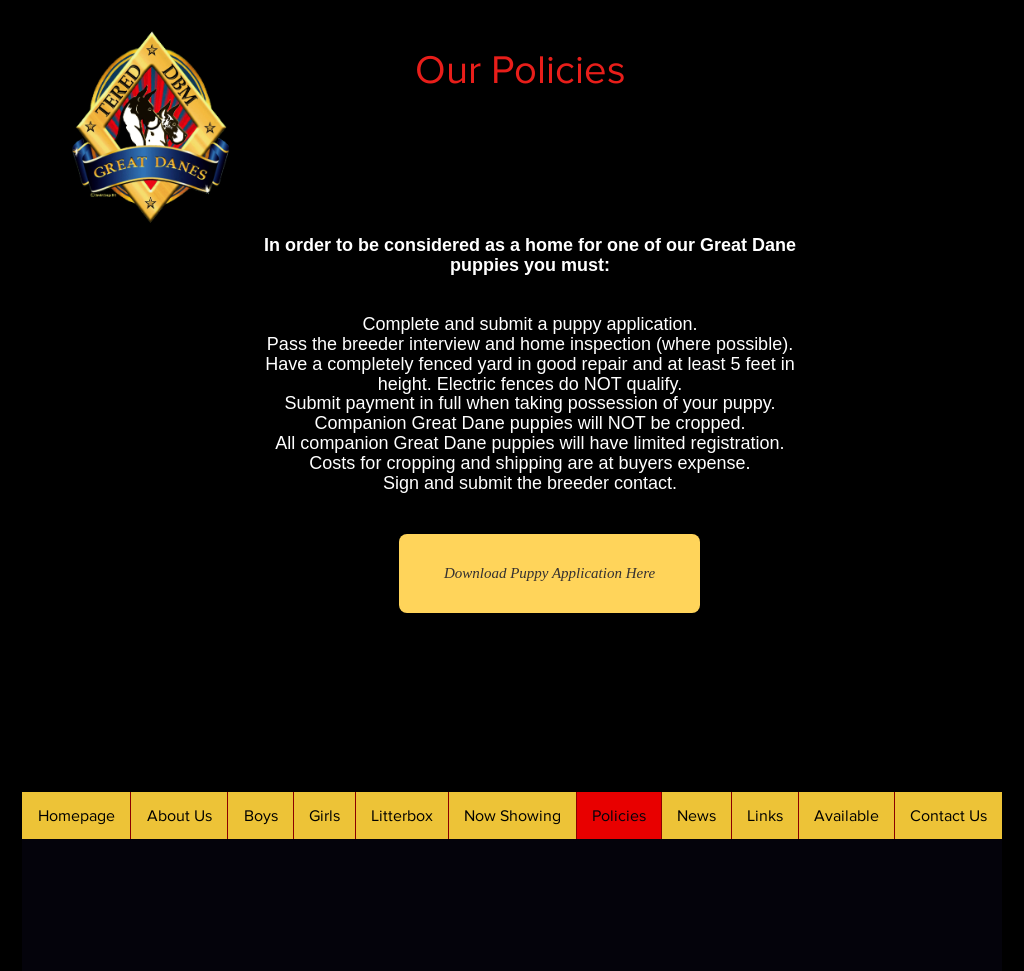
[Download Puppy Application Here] (549, 573)
